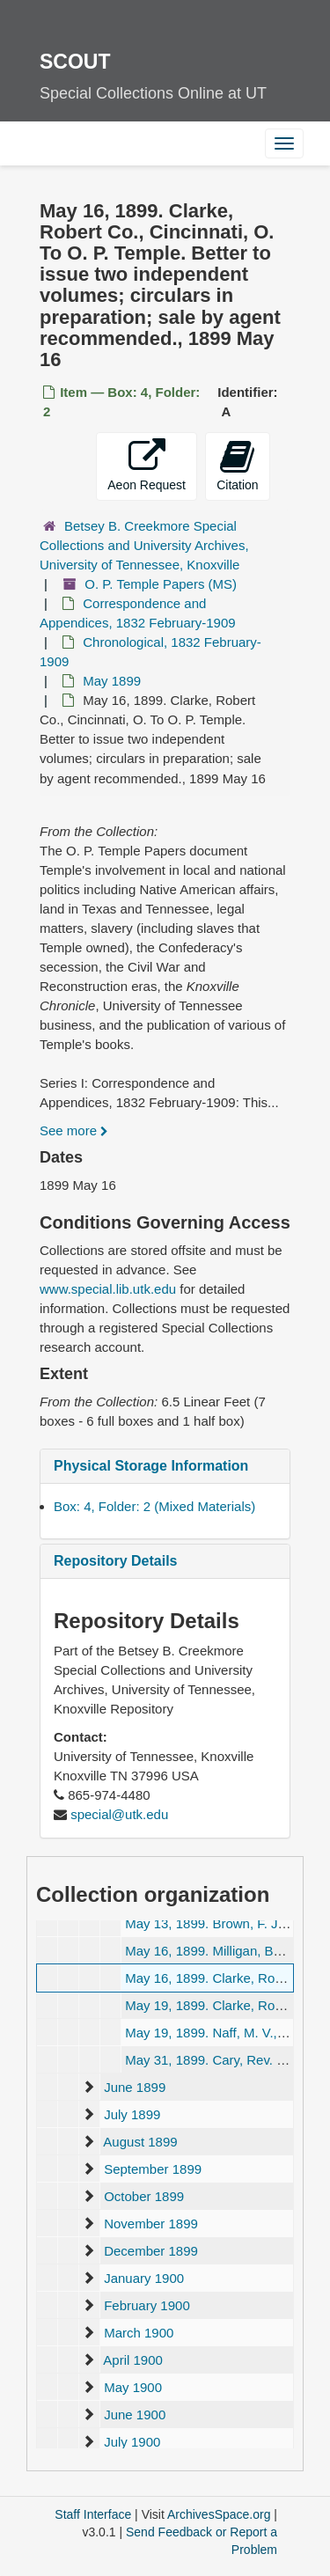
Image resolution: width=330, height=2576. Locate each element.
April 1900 (133, 2359)
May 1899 (112, 680)
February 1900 (147, 2305)
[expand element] (88, 2087)
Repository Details (115, 1560)
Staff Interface (93, 2514)
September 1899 (153, 2168)
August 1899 (140, 2141)
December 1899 (151, 2250)
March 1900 (138, 2332)
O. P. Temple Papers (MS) (160, 583)
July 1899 (132, 2114)
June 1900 (134, 2414)
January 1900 (144, 2278)
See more (74, 1130)
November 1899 (151, 2223)
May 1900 (133, 2387)
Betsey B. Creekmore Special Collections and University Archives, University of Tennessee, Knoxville (144, 545)
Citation (237, 465)
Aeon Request (146, 465)
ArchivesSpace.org (219, 2514)
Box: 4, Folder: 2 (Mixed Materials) (154, 1506)
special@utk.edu (119, 1814)
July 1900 (132, 2441)
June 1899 (134, 2087)
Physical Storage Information (151, 1465)
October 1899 (144, 2196)
